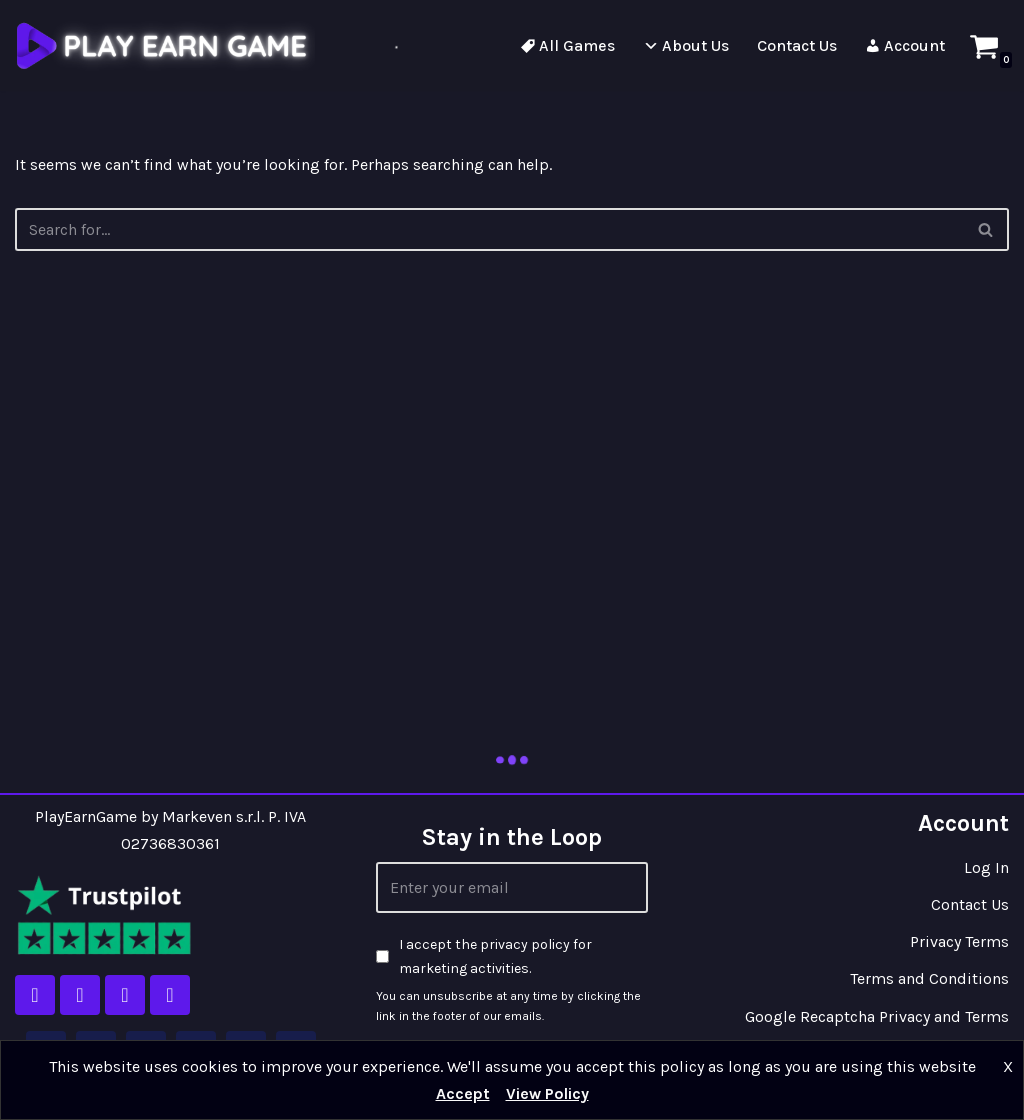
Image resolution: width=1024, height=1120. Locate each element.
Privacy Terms (959, 941)
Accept (463, 1093)
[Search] (986, 229)
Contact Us (970, 904)
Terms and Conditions (929, 978)
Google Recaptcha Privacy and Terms (877, 1016)
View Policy (547, 1093)
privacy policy (525, 944)
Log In (986, 867)
